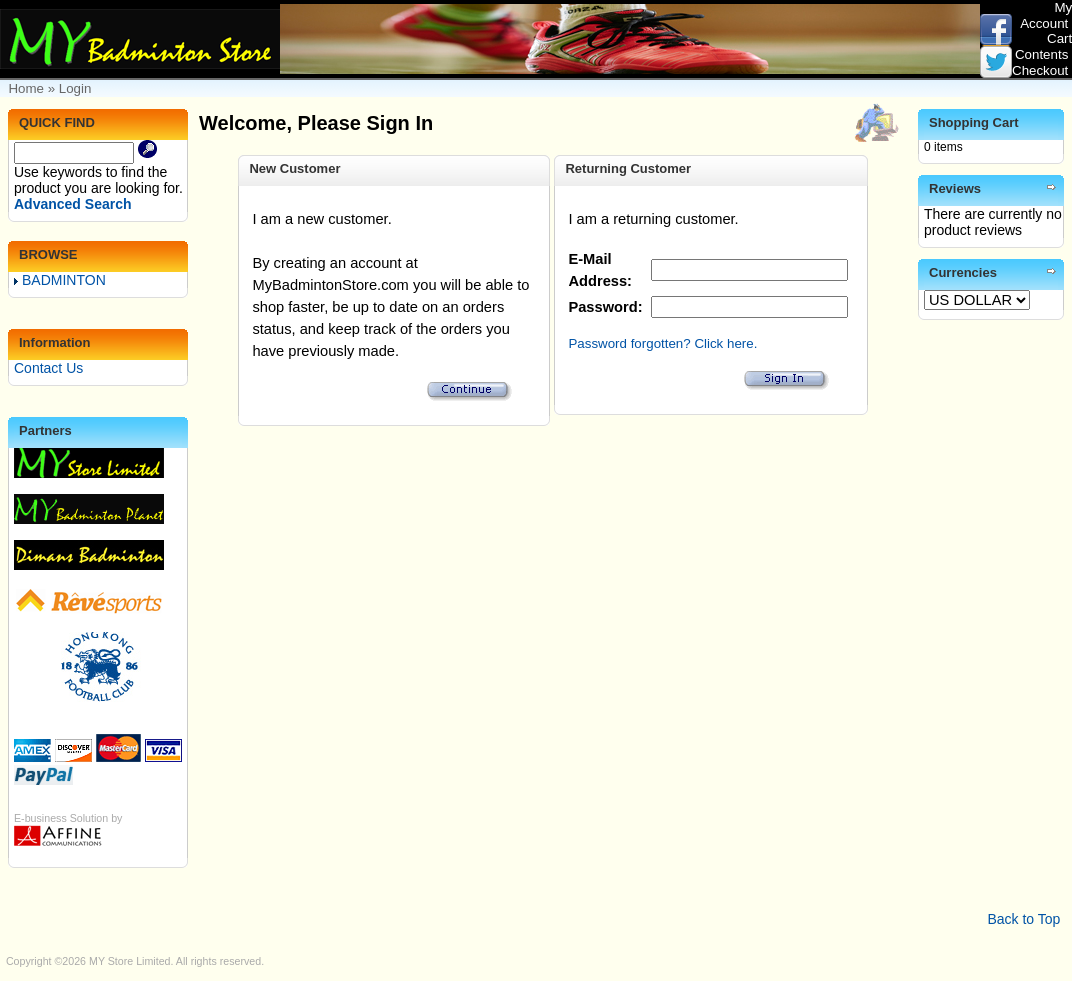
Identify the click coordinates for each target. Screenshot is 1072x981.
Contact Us (48, 368)
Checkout (1040, 70)
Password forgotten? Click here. (662, 343)
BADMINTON (60, 280)
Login (75, 88)
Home (26, 88)
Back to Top (1023, 919)
